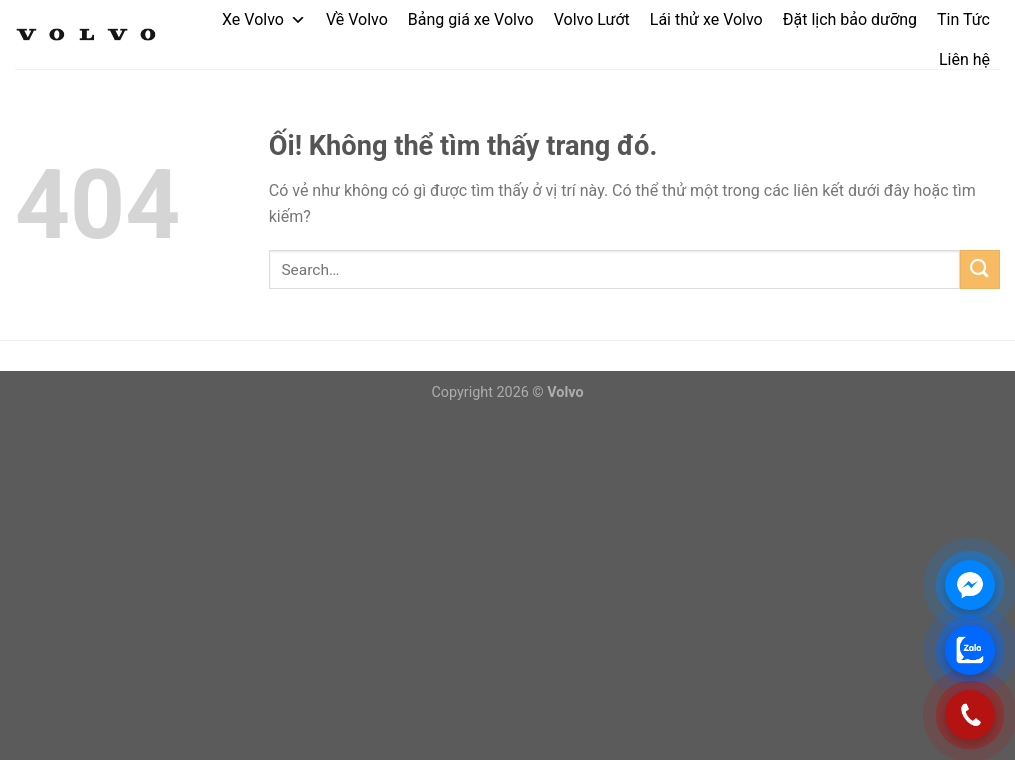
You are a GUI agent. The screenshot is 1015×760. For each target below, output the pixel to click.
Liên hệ (964, 59)
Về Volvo (357, 19)
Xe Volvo (264, 19)
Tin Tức (963, 19)
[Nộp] (980, 269)
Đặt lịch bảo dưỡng (850, 19)
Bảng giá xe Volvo (471, 19)
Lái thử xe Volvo (706, 19)
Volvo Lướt (592, 19)
